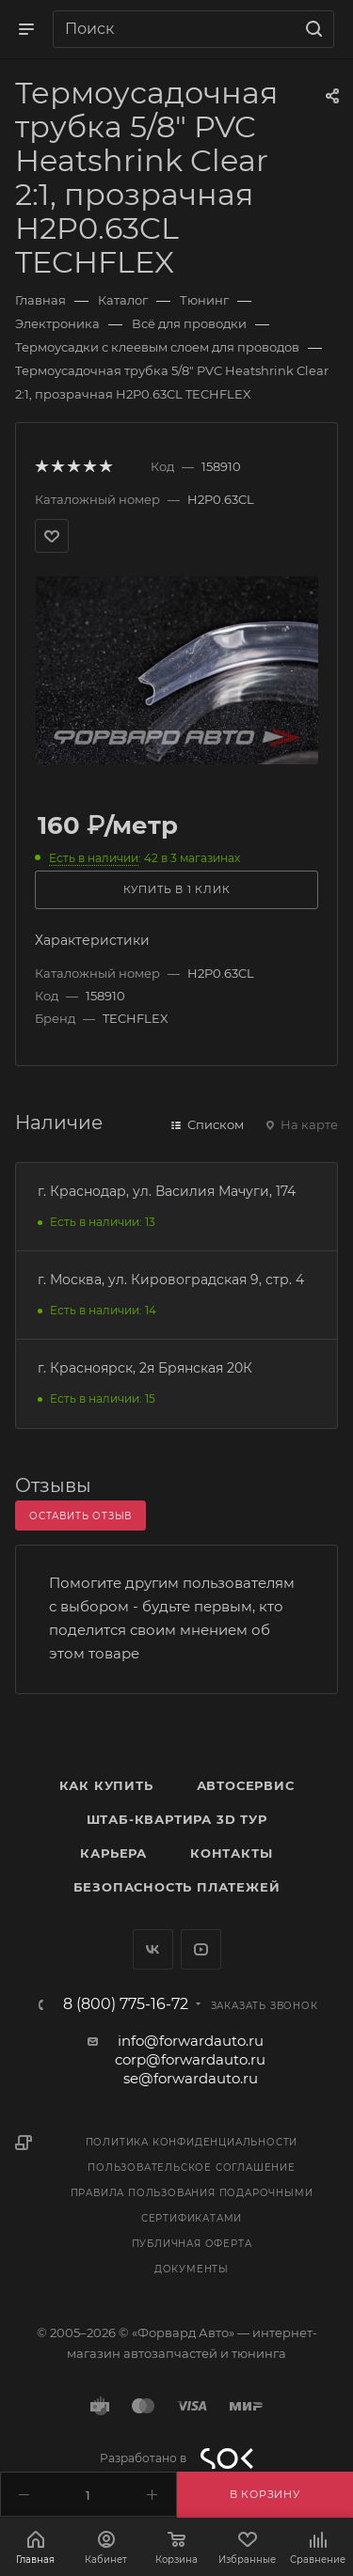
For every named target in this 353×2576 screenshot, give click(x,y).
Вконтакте (153, 1949)
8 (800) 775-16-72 (125, 2004)
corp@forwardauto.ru (190, 2059)
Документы (191, 2269)
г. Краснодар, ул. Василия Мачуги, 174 (167, 1191)
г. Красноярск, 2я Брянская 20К (145, 1367)
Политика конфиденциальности (192, 2142)
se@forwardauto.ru (190, 2078)
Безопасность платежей (177, 1886)
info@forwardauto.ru (191, 2041)
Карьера (113, 1853)
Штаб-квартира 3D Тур (177, 1819)
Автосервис (246, 1785)
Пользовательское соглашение (192, 2167)
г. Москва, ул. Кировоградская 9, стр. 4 (171, 1279)
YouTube (201, 1949)
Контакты (231, 1853)
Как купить (106, 1785)
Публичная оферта (192, 2244)
